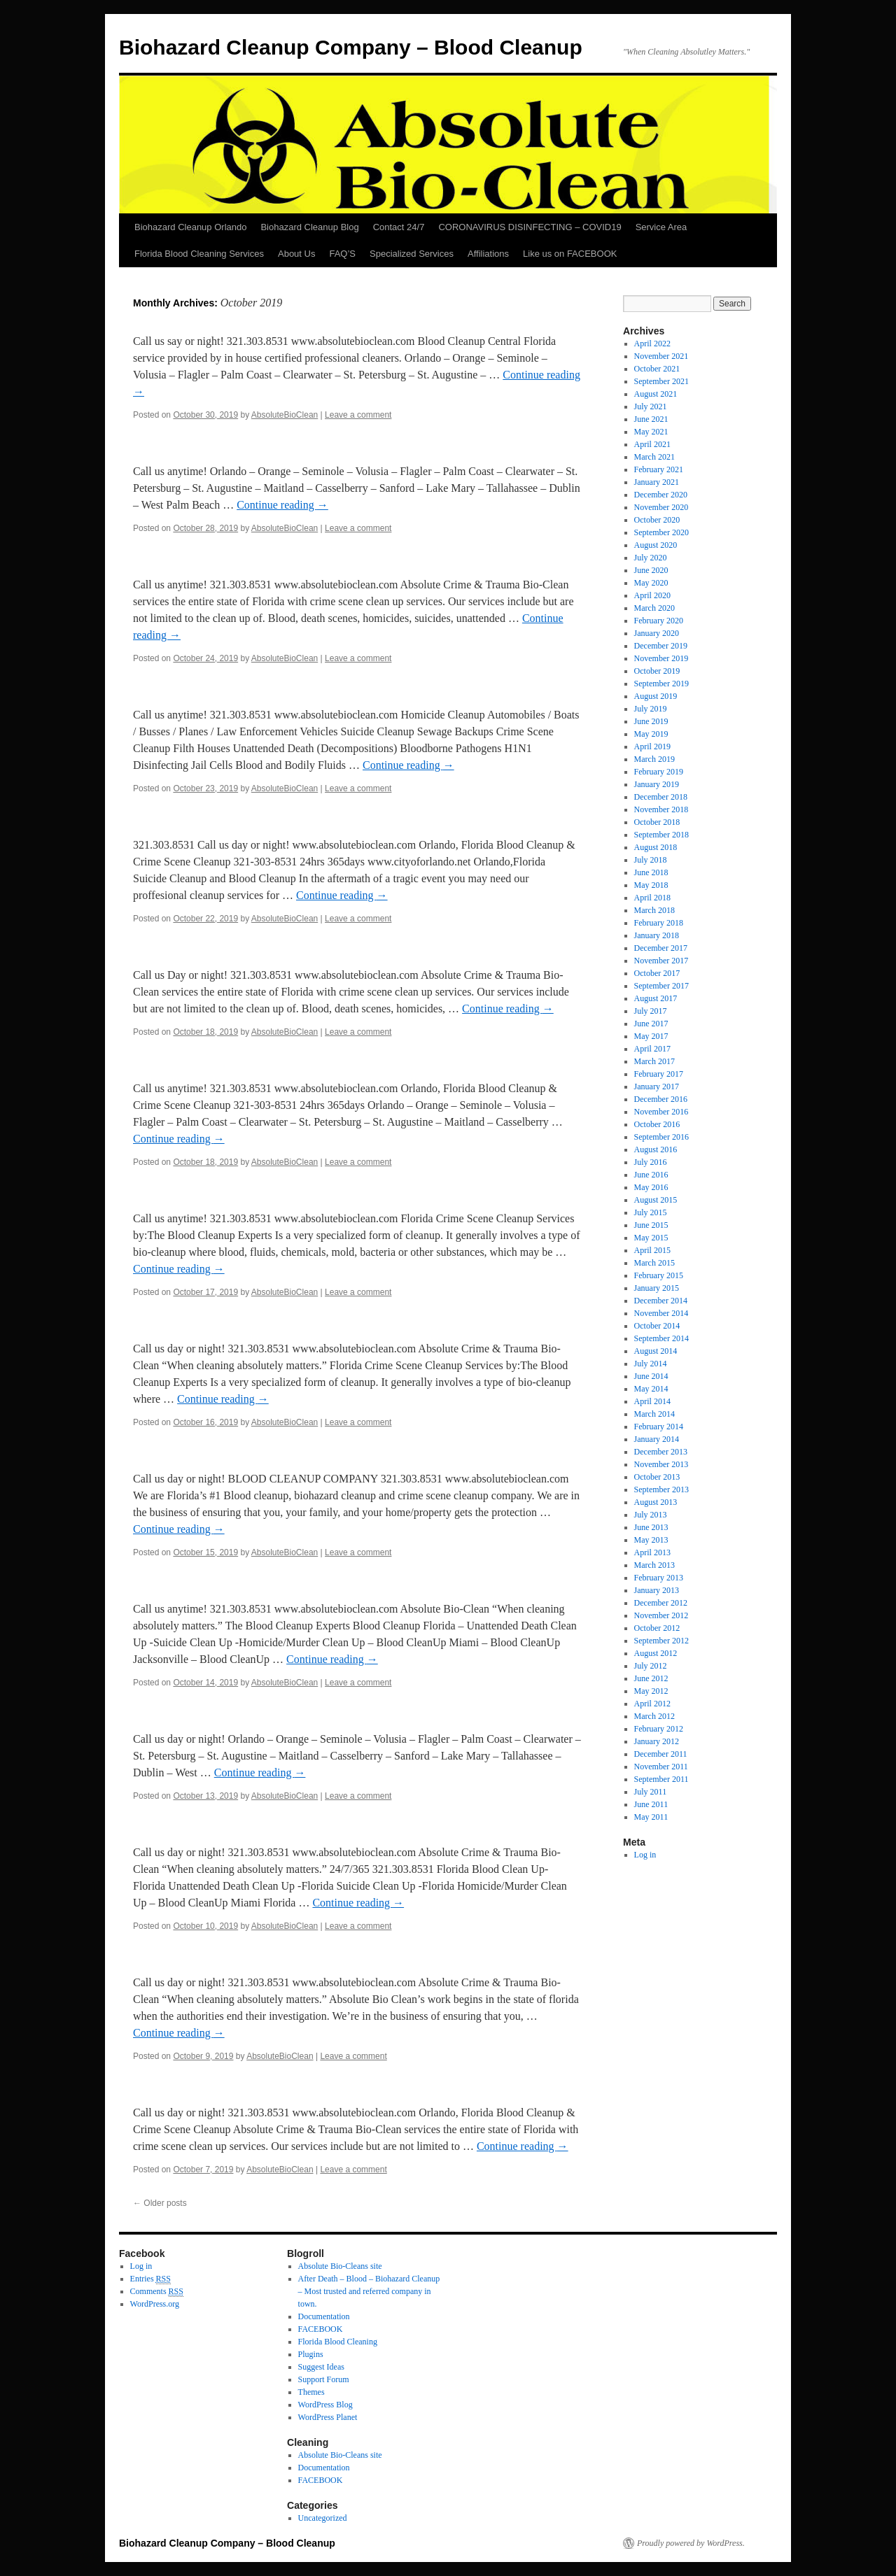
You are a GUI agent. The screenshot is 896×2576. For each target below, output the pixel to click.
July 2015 (650, 1212)
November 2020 (661, 507)
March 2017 (654, 1061)
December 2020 (660, 495)
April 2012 (652, 1703)
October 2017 (657, 973)
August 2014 (656, 1351)
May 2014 (651, 1389)
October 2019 (657, 671)
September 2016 (661, 1137)
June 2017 (651, 1023)
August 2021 (656, 394)
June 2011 (651, 1804)
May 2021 (651, 432)
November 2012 (661, 1615)
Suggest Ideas (321, 2367)
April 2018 (652, 898)
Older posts (160, 2203)
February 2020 (658, 620)
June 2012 (651, 1678)
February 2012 (658, 1729)
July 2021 (650, 406)
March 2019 (654, 759)
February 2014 (658, 1426)
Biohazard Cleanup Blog (309, 227)
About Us (296, 253)
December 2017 (660, 948)
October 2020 (657, 520)
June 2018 (651, 872)
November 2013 (661, 1464)
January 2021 (656, 482)
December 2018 (660, 797)
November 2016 (661, 1112)
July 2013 (650, 1515)
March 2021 (654, 457)
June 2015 (651, 1225)
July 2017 (650, 1011)
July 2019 (650, 709)
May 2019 (651, 734)
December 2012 (660, 1603)
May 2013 (651, 1540)
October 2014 (657, 1326)
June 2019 (651, 721)
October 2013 (657, 1477)
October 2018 (657, 822)
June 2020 (651, 570)
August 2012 (656, 1653)
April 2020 (652, 595)
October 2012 (657, 1628)
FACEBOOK (320, 2329)
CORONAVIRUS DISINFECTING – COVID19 (529, 227)
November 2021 (661, 356)
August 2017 (656, 998)
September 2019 (661, 683)
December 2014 (660, 1300)
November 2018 (661, 809)
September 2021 (661, 381)
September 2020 (661, 532)
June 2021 (651, 419)
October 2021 (657, 369)
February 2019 (658, 772)
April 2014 (652, 1401)
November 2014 (661, 1313)
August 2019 (656, 696)
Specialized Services (412, 253)
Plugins (310, 2354)
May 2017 (651, 1036)
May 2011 (651, 1817)
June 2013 (651, 1527)
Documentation (324, 2316)
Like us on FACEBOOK (570, 253)
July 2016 (650, 1162)
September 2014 (661, 1338)
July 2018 (650, 860)
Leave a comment (358, 415)
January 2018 (656, 935)
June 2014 (651, 1376)
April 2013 (652, 1552)
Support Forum (323, 2379)
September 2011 (661, 1779)
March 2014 (654, 1414)
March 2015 (654, 1263)
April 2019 (652, 746)
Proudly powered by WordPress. (691, 2543)
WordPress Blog (325, 2404)
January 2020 (656, 633)
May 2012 (651, 1691)
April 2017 (652, 1049)
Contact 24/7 (399, 227)
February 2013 (658, 1578)
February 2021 (658, 469)
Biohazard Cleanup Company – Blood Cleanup (350, 47)
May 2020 (651, 583)
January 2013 (656, 1590)
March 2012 (654, 1716)
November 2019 (661, 658)
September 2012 (661, 1641)
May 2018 (651, 885)
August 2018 (656, 847)
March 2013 (654, 1565)
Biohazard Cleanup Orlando (190, 227)
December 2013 (660, 1452)
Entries (150, 2279)
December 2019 (660, 646)
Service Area (661, 227)
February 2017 (658, 1074)
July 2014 (650, 1363)
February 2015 (658, 1275)
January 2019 (656, 784)
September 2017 (661, 986)
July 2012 (650, 1666)
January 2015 (656, 1288)
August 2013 (656, 1502)
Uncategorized (322, 2518)
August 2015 (656, 1200)
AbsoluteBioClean (284, 415)
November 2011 (661, 1766)
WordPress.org (154, 2304)
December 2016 (660, 1099)
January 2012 (656, 1741)
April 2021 (652, 444)
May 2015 (651, 1238)
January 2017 (656, 1086)
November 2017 (661, 960)
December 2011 (660, 1754)
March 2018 (654, 910)
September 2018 (661, 835)
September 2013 (661, 1489)
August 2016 (656, 1149)
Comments (156, 2291)
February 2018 (658, 923)
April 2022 (652, 343)
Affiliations (488, 253)
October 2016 (657, 1124)
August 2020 (656, 545)
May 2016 (651, 1187)
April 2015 (652, 1250)
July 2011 (650, 1792)
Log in (645, 1855)
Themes (311, 2392)
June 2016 (651, 1175)
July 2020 (650, 557)
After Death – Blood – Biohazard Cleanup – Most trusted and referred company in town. (369, 2291)
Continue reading (282, 505)
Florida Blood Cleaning (337, 2342)
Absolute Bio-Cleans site (340, 2266)
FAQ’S (342, 253)
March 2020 (654, 608)
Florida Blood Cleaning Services (199, 253)
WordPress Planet (328, 2417)
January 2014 (656, 1439)
